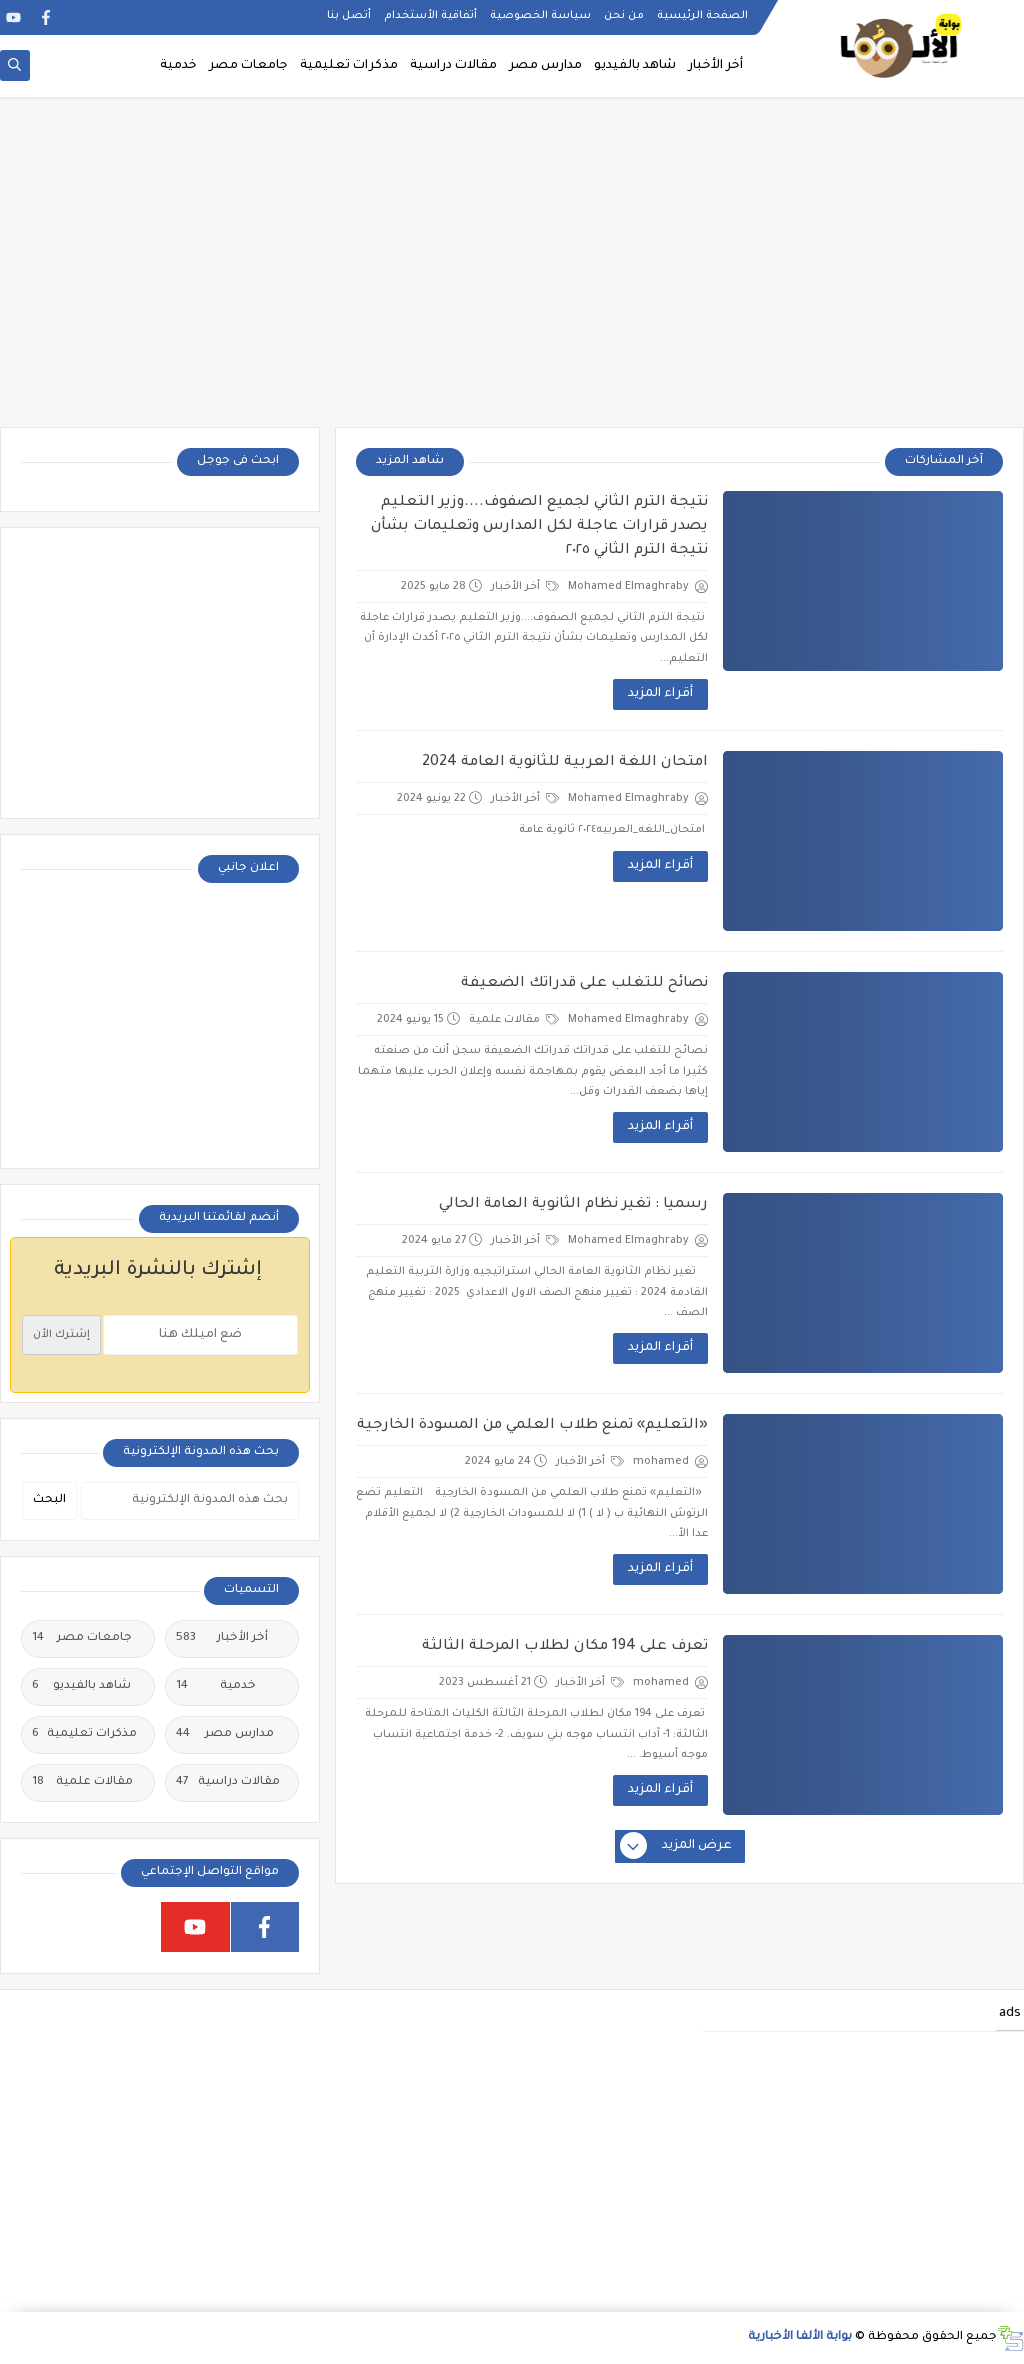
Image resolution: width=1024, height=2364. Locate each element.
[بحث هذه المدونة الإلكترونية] (190, 1501)
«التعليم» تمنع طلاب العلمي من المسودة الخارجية (532, 1426)
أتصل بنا (349, 16)
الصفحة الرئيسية (702, 16)
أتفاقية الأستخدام (430, 16)
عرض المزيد (677, 1847)
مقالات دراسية (453, 66)
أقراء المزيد (660, 694)
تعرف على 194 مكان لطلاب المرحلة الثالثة (565, 1647)
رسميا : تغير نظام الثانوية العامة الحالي (573, 1205)
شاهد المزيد (410, 461)
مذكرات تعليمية (349, 66)
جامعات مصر (248, 66)
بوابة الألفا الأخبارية (800, 2337)
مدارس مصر (545, 66)
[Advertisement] (512, 272)
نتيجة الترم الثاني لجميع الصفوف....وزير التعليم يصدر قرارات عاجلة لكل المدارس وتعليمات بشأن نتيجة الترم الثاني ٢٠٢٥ (539, 527)
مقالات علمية (514, 1020)
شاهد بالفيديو (635, 66)
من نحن (624, 16)
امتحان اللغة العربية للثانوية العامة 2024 (565, 763)
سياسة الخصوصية (540, 16)
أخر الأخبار (715, 66)
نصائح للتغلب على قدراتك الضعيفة (584, 984)
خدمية (178, 66)
